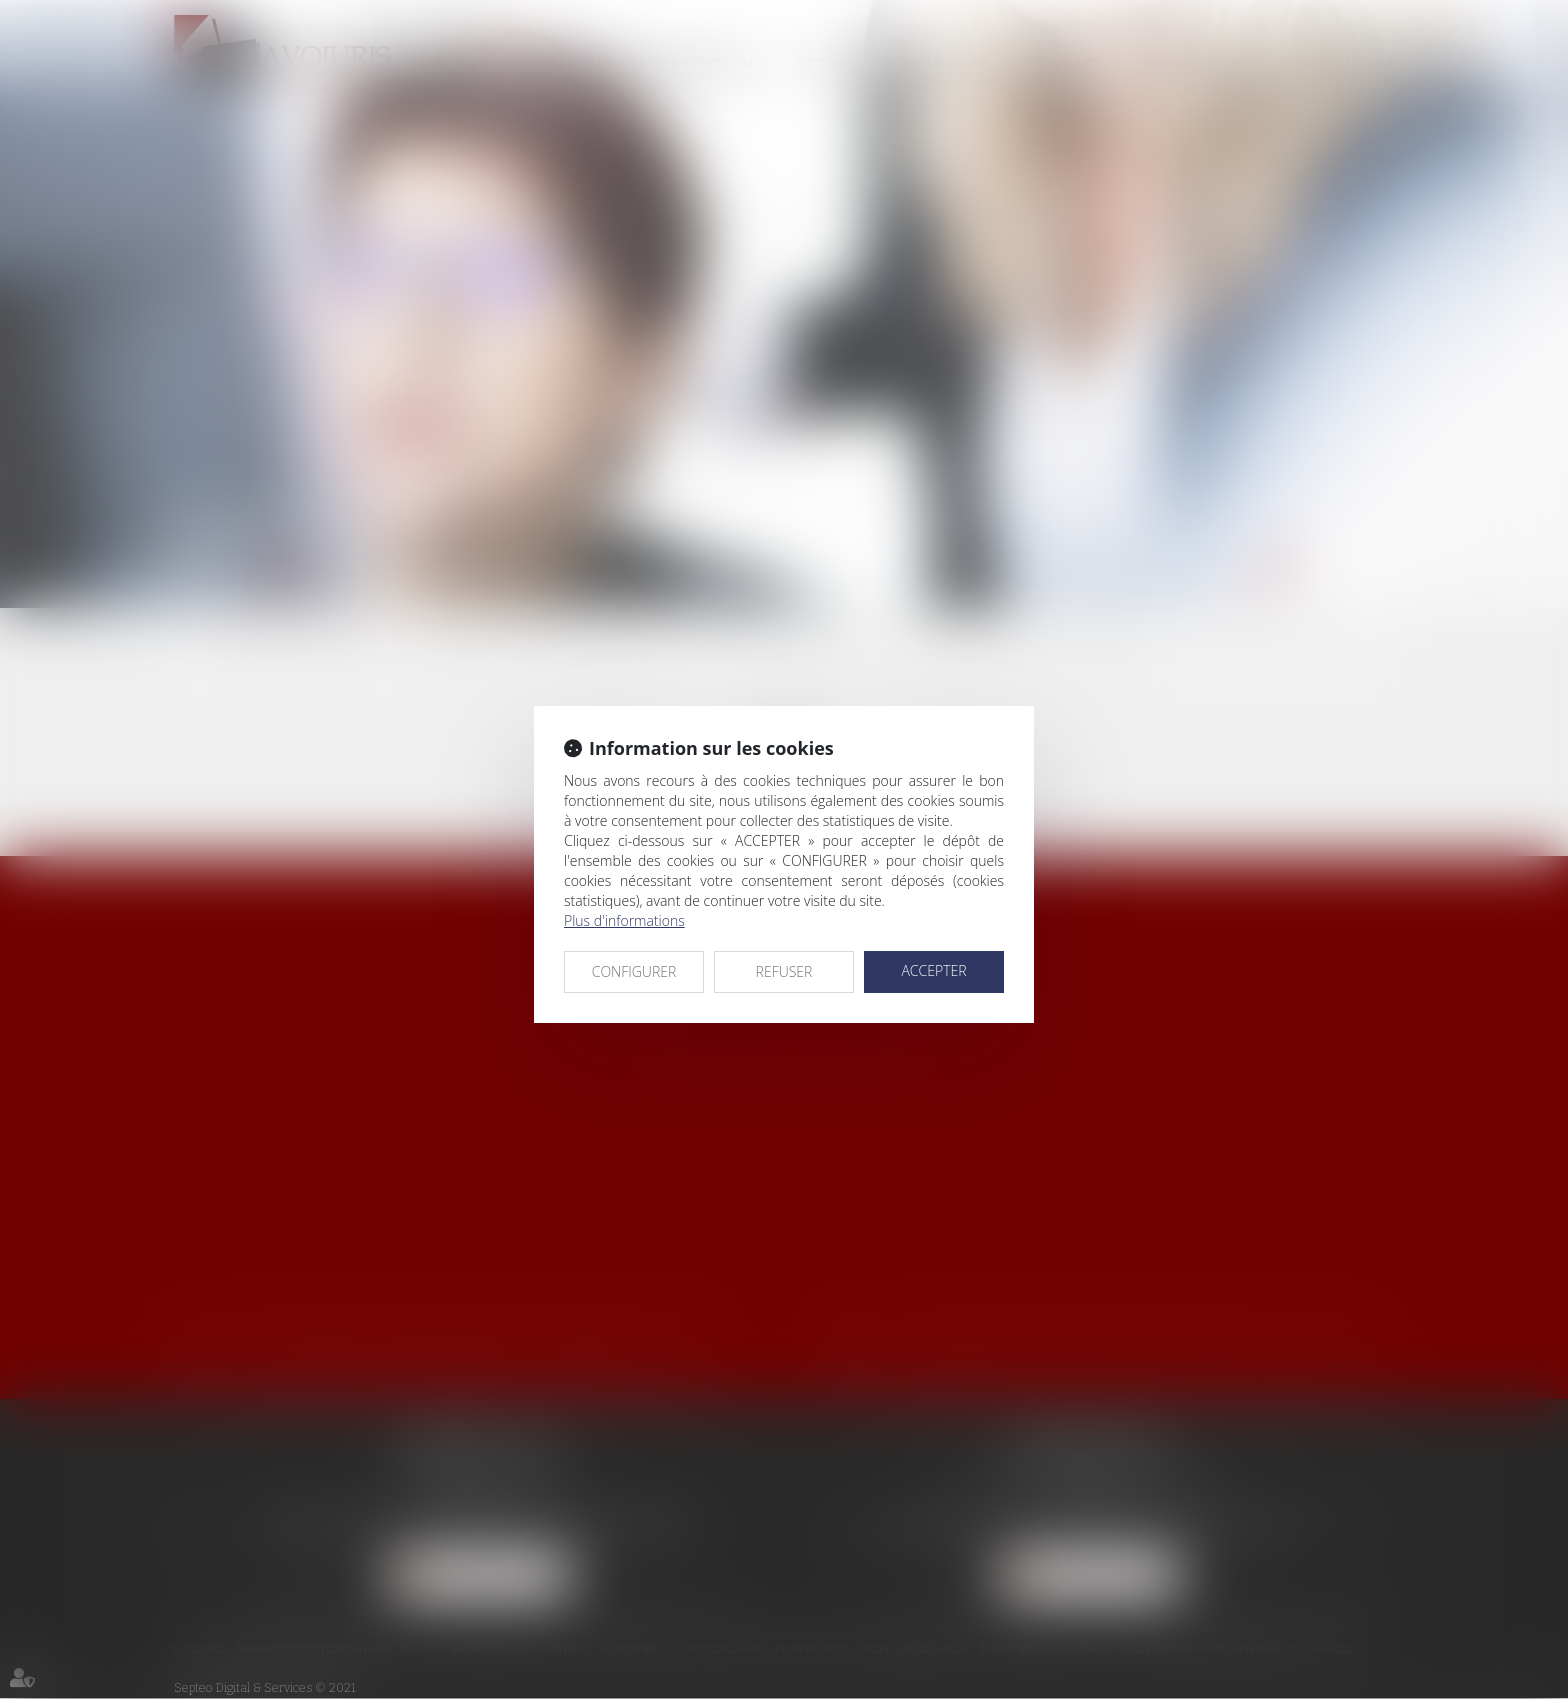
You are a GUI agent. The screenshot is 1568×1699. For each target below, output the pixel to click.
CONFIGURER (634, 971)
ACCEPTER (933, 970)
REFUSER (784, 971)
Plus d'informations (624, 920)
